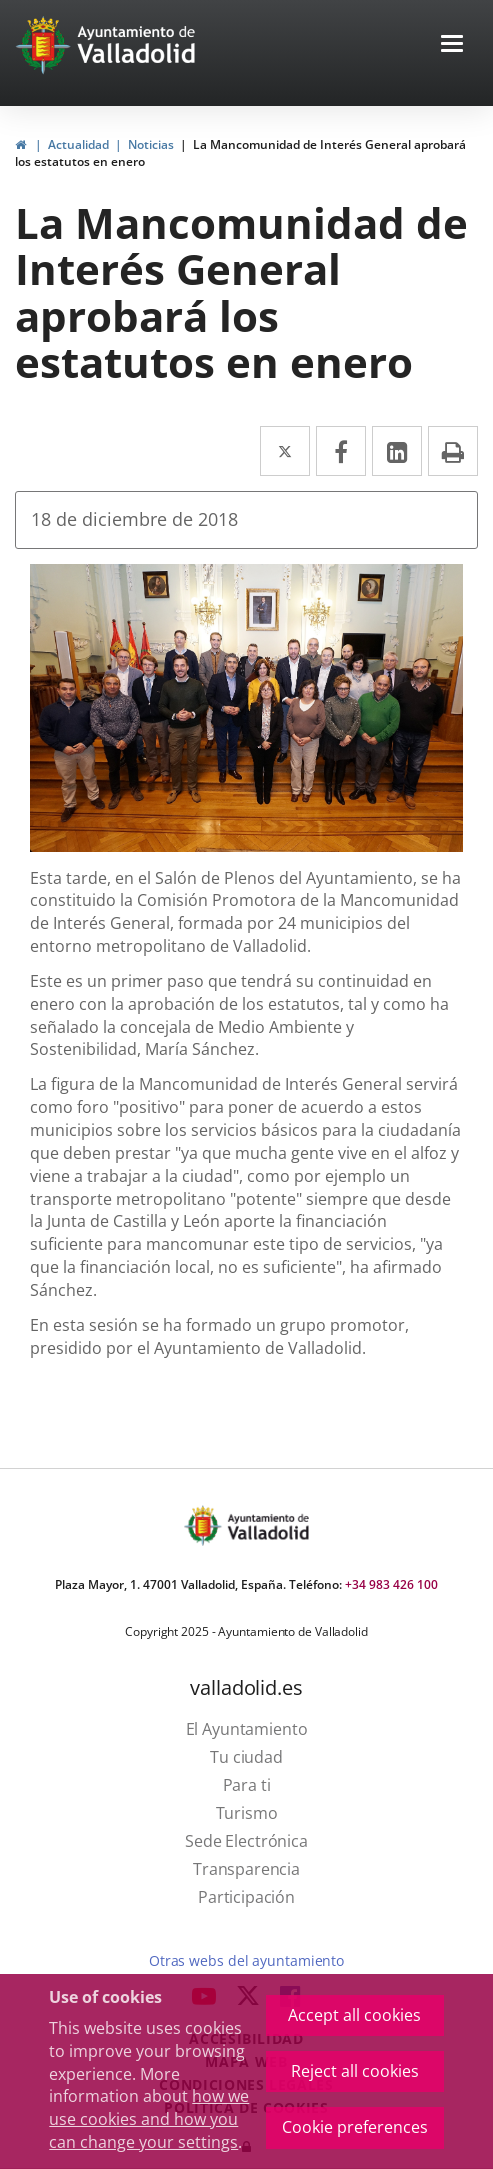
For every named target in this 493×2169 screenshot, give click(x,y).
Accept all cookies (354, 2015)
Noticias (151, 144)
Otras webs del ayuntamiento (246, 1960)
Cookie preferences (355, 2127)
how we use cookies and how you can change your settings (149, 2119)
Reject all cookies (355, 2071)
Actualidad (78, 144)
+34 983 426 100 (391, 1584)
